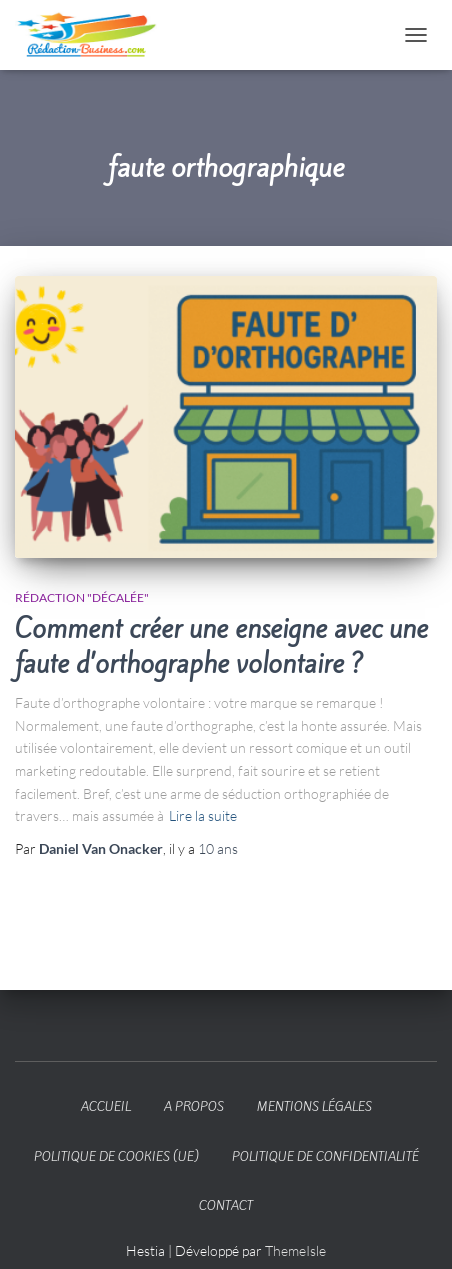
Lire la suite (203, 815)
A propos (194, 1106)
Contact (226, 1205)
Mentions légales (314, 1106)
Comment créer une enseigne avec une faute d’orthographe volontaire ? (221, 646)
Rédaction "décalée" (82, 597)
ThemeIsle (295, 1250)
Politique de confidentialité (325, 1156)
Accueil (106, 1106)
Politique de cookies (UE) (116, 1156)
